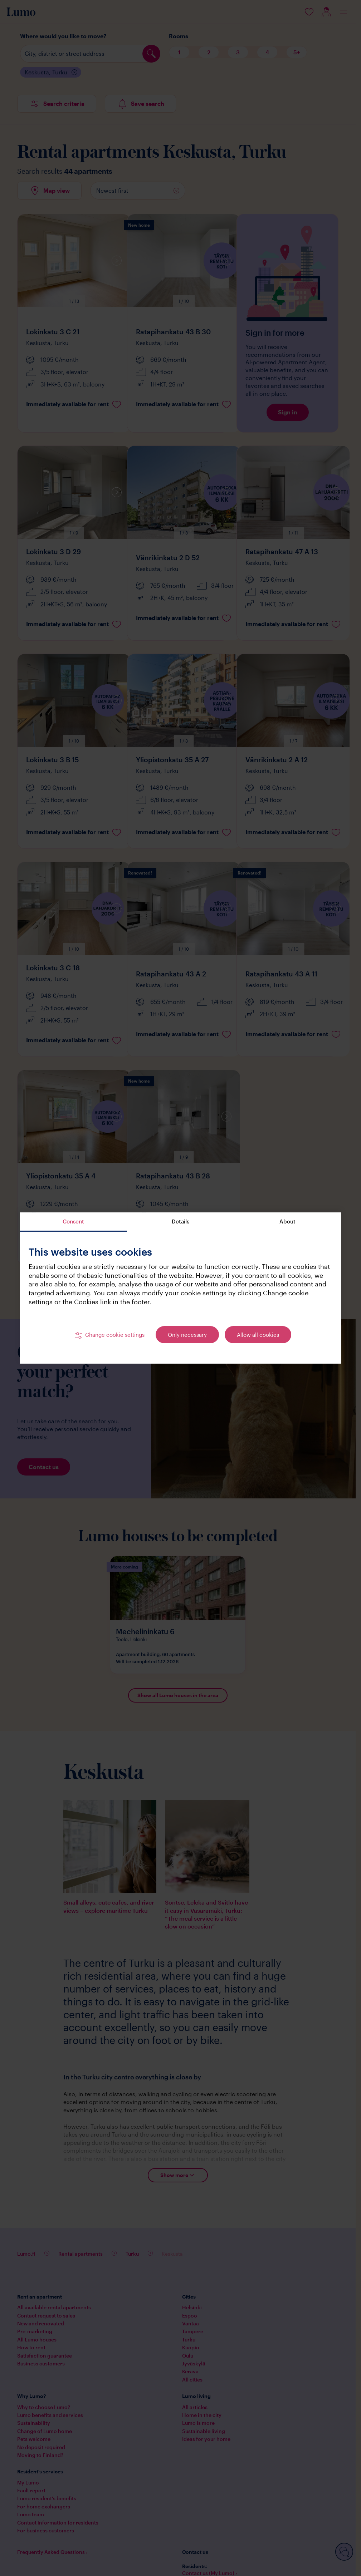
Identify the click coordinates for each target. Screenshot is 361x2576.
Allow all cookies (258, 1334)
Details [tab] (180, 1221)
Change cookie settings (115, 1334)
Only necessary (187, 1334)
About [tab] (287, 1221)
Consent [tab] (73, 1221)
